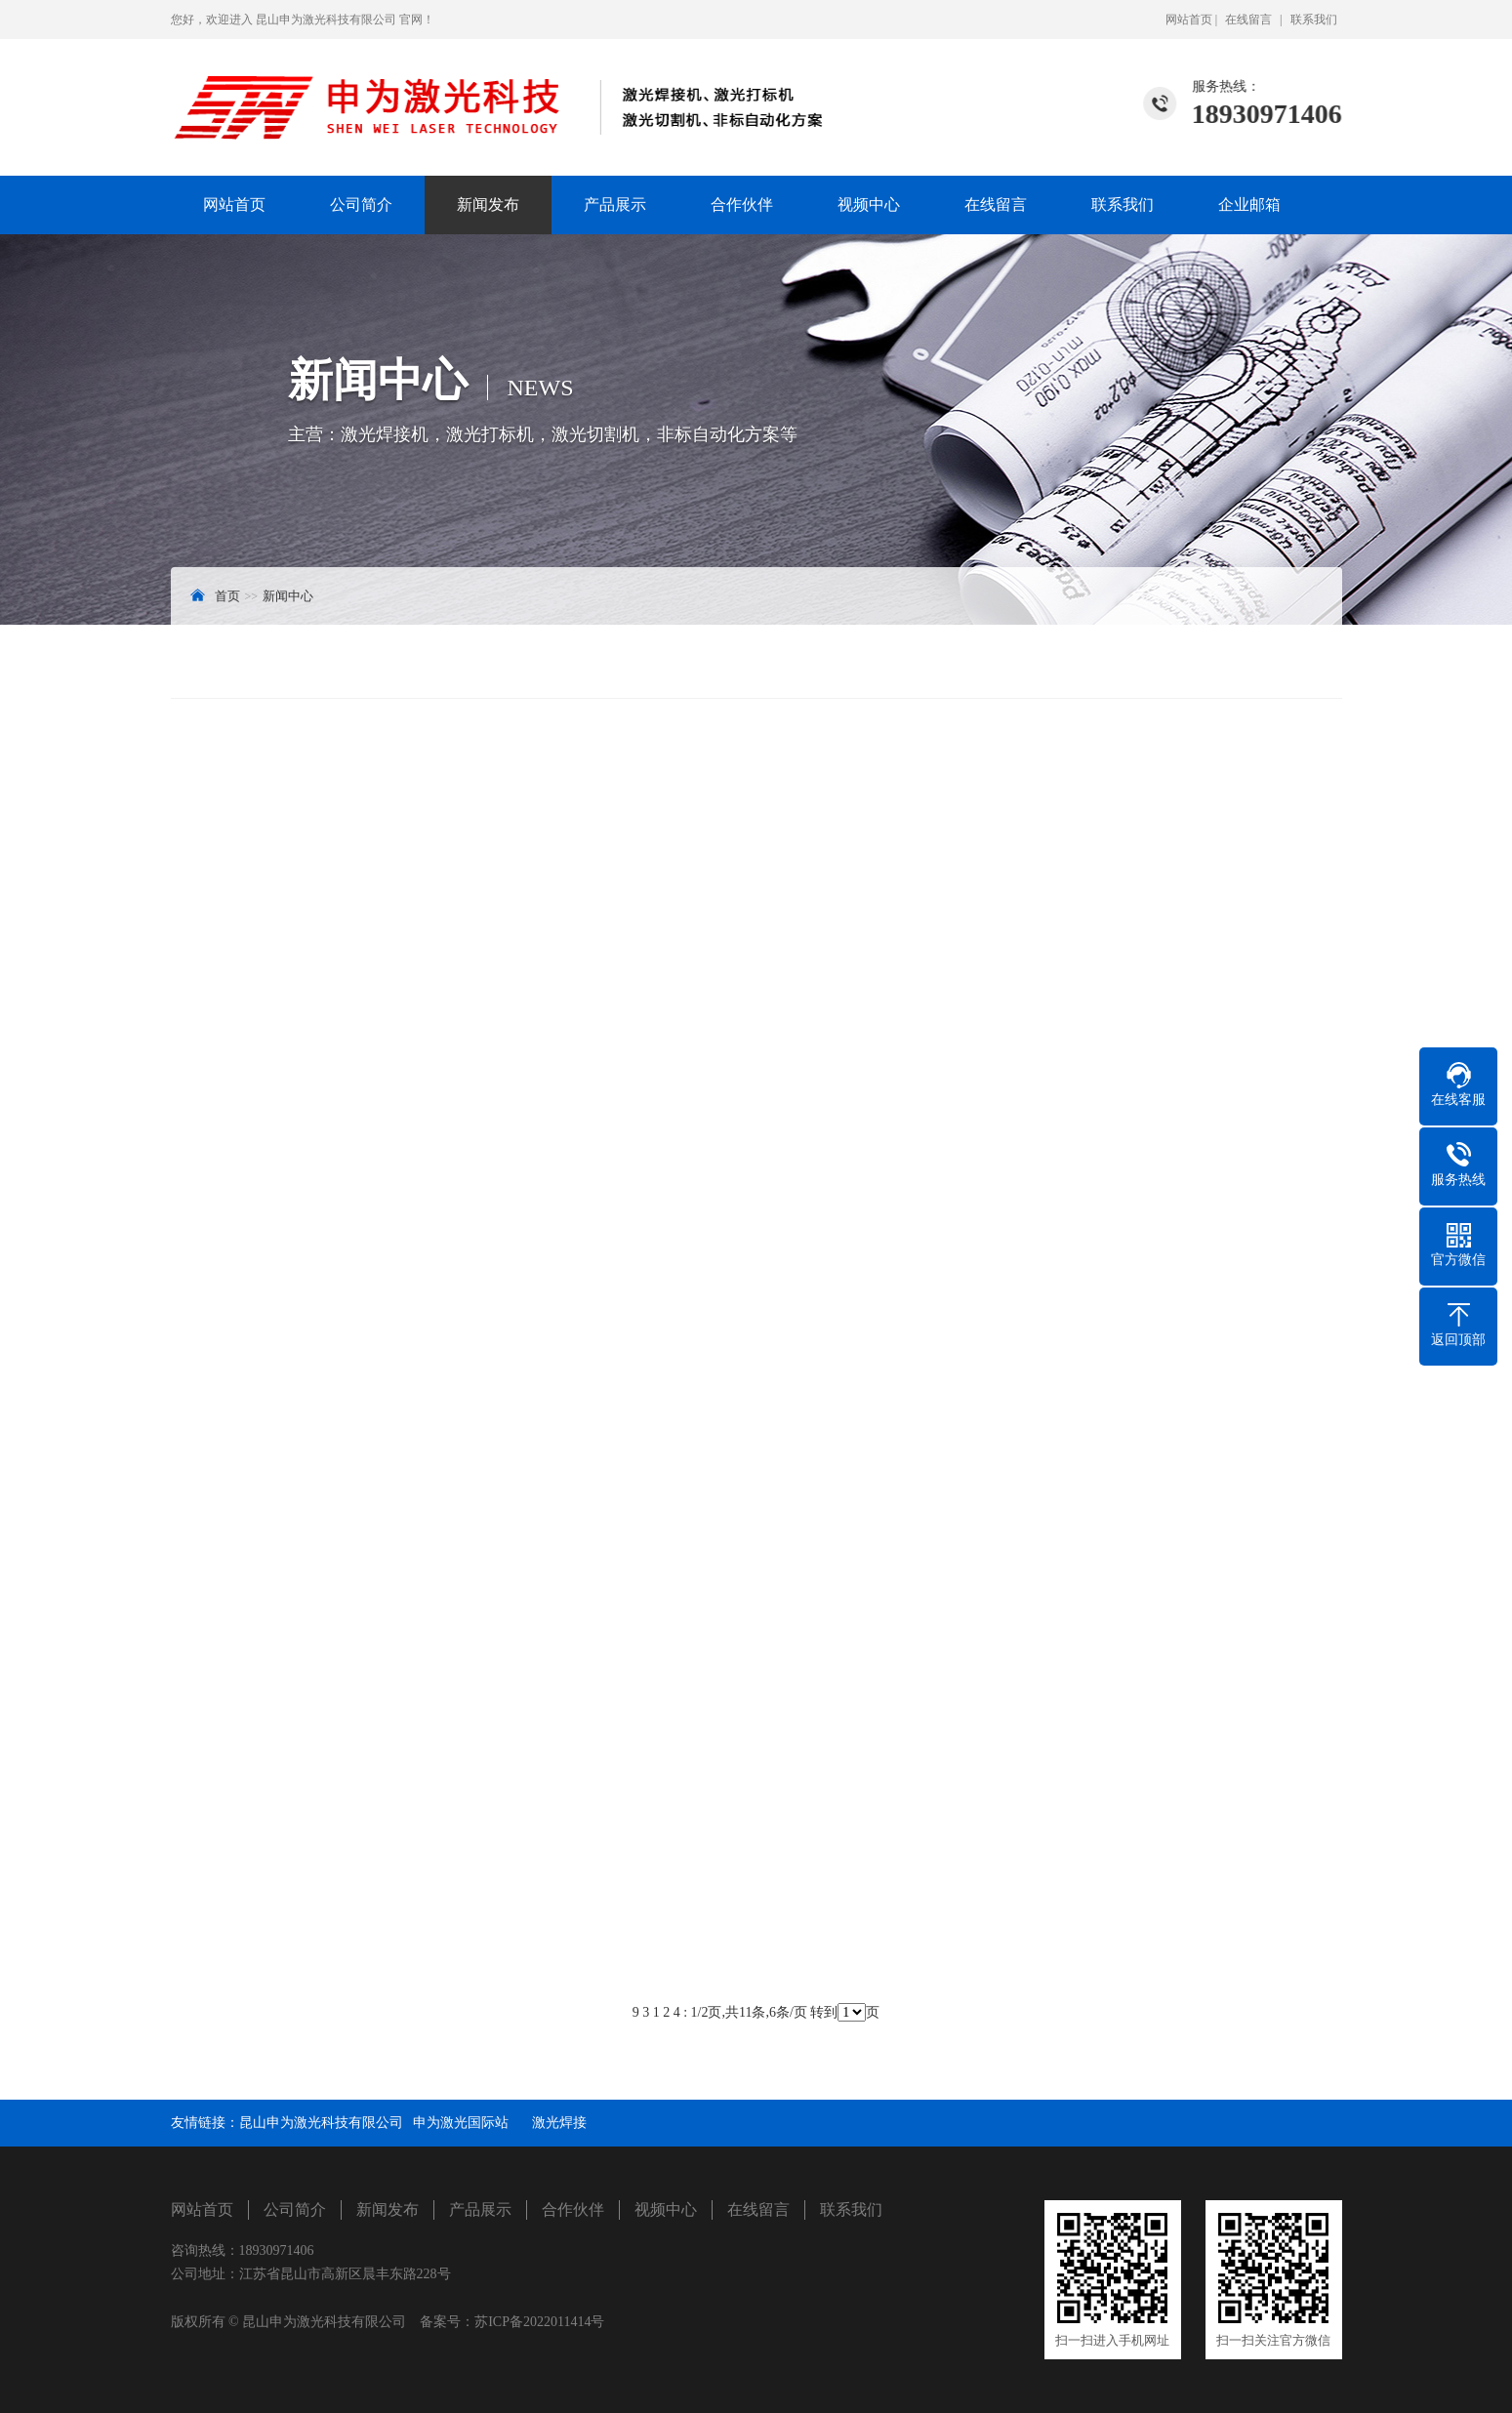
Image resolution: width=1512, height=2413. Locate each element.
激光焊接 (559, 2122)
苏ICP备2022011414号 (539, 2321)
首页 (227, 596)
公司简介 (361, 204)
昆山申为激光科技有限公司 (321, 2122)
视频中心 (869, 204)
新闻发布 (488, 204)
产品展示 (615, 204)
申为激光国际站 (467, 2122)
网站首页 (1188, 19)
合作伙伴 (742, 204)
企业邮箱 (1249, 204)
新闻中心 (288, 596)
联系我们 (1313, 19)
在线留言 (1248, 19)
